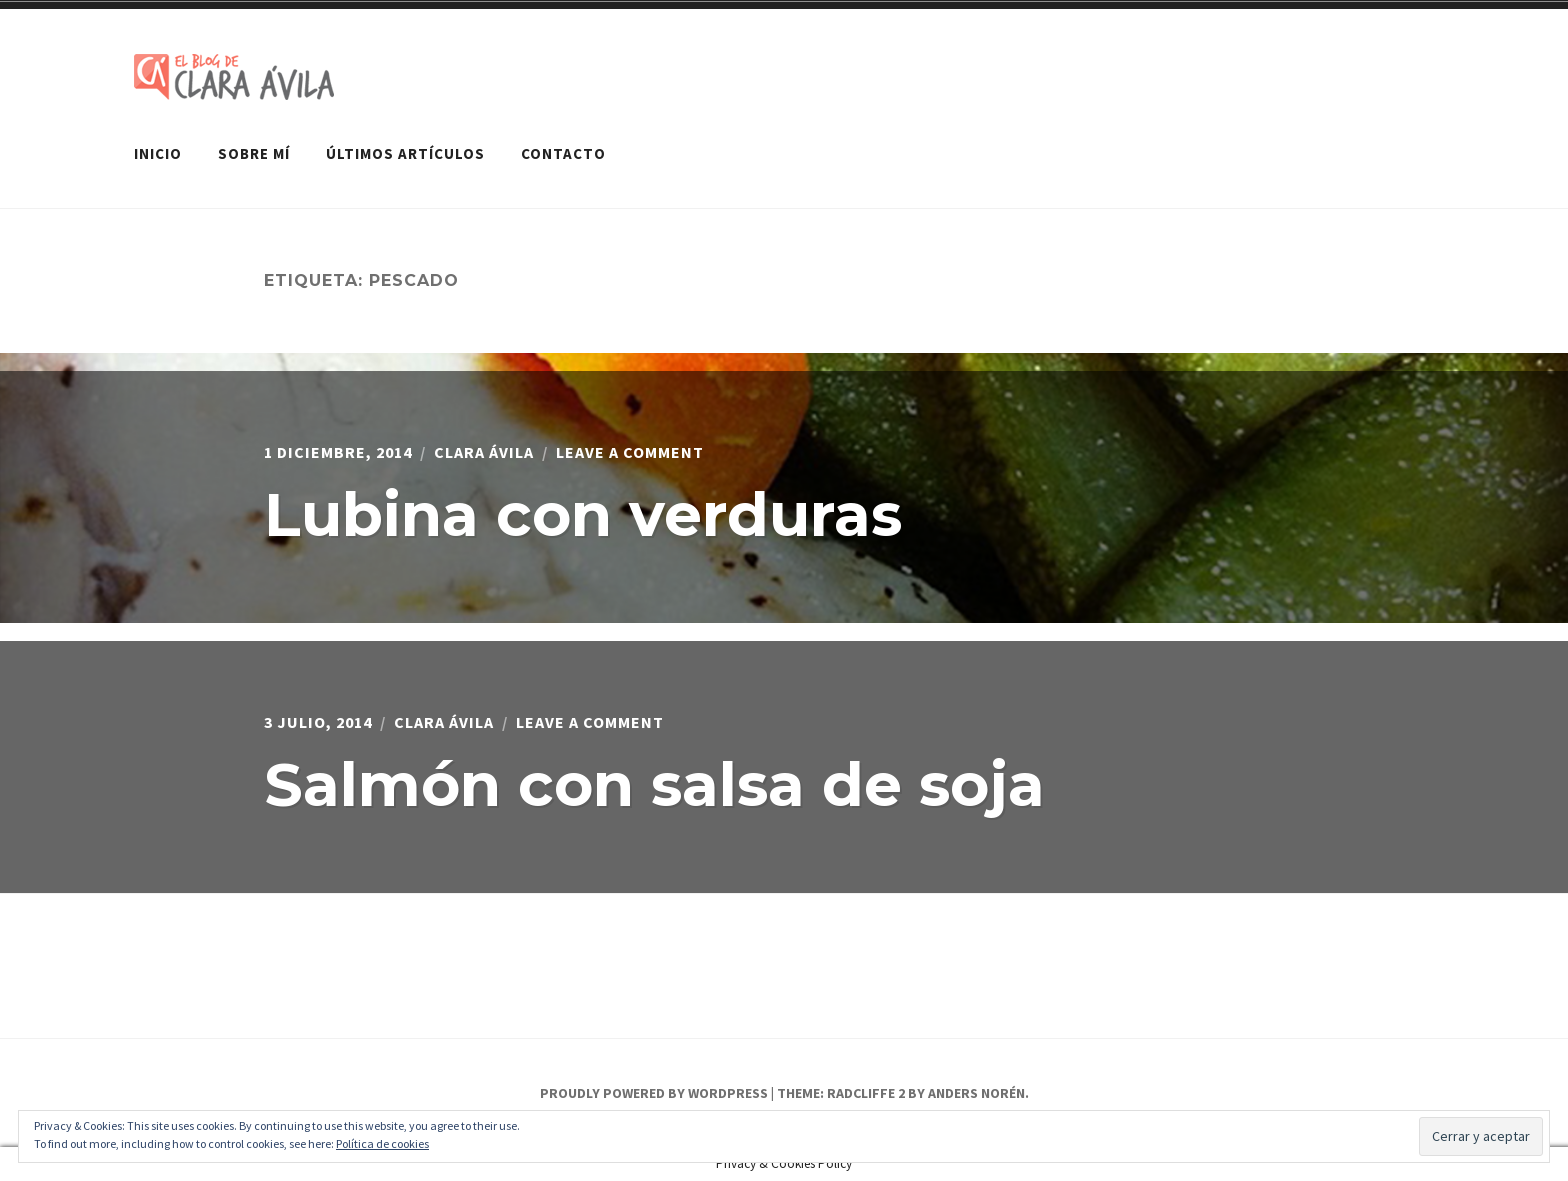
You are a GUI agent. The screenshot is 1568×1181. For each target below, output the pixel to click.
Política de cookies (382, 1143)
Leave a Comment (630, 452)
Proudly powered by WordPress (654, 1093)
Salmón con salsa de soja (654, 784)
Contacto (563, 153)
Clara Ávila (484, 452)
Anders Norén (976, 1093)
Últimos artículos (405, 153)
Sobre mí (254, 153)
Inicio (158, 153)
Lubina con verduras (583, 514)
